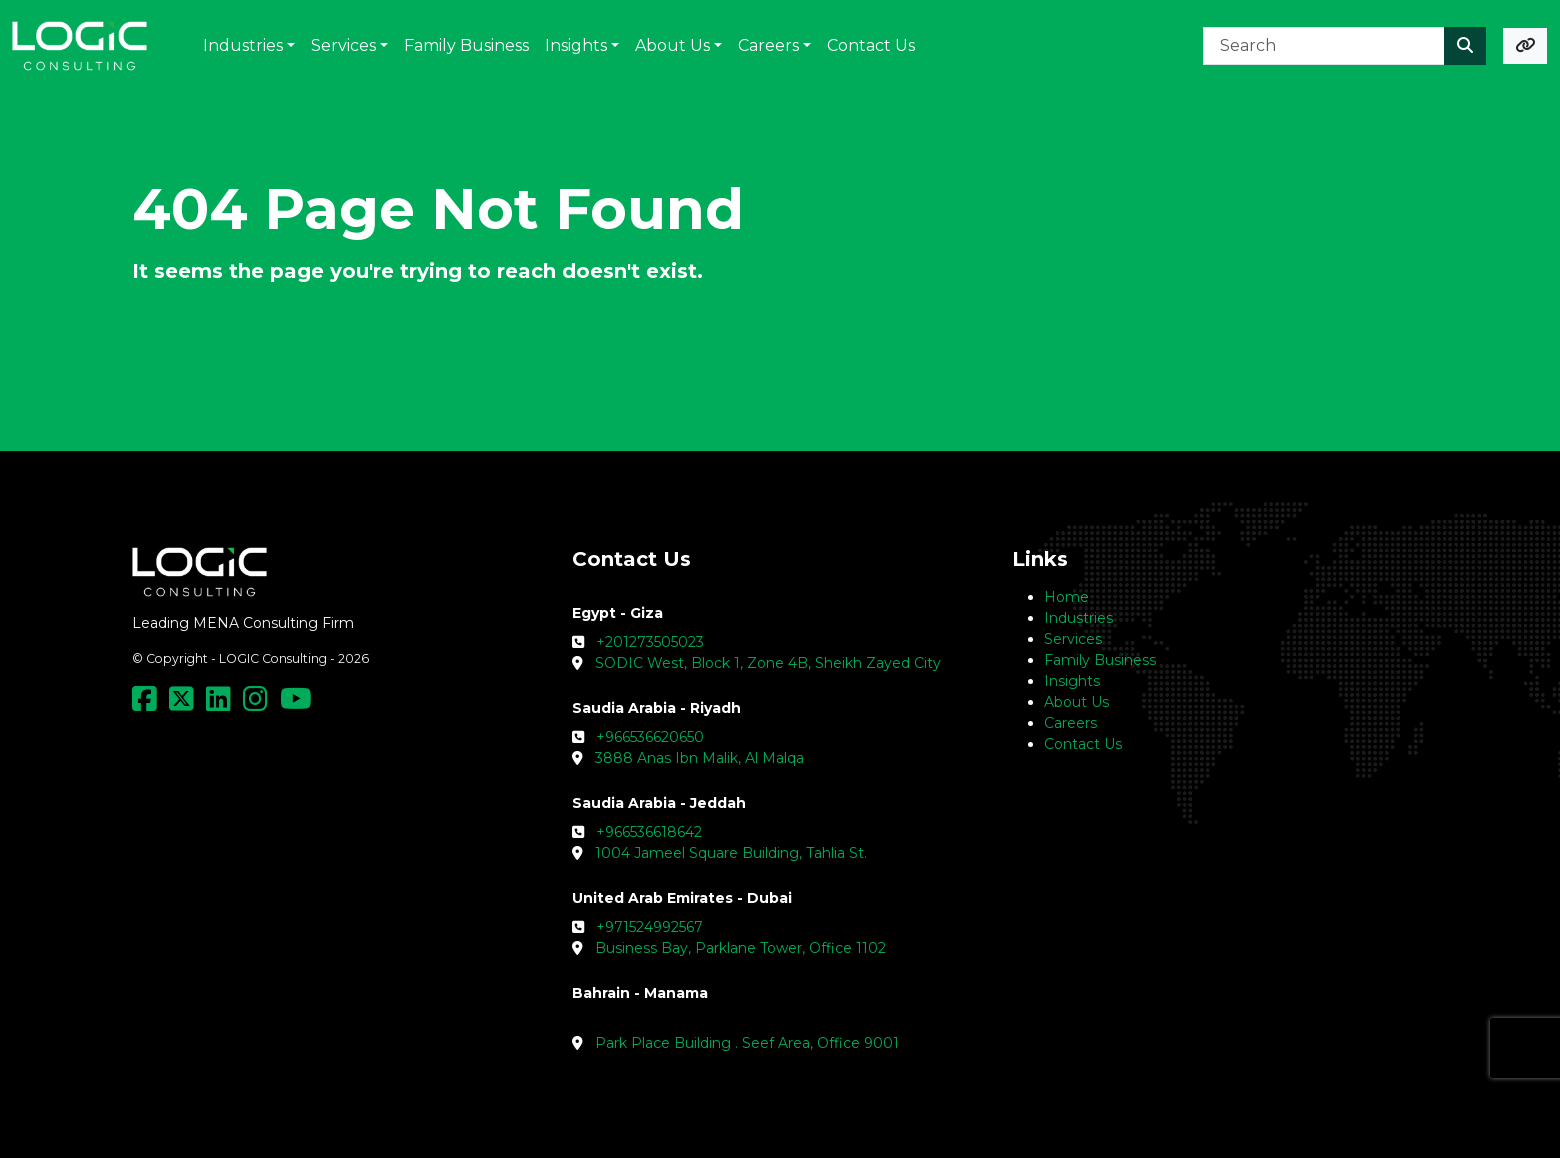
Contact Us (1083, 744)
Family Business (1100, 660)
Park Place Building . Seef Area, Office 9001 (747, 1043)
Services (1073, 639)
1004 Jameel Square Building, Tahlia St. (731, 853)
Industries (1078, 618)
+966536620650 (650, 737)
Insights (1072, 681)
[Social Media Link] (148, 704)
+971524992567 (649, 927)
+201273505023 (650, 642)
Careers (1070, 723)
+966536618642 (649, 832)
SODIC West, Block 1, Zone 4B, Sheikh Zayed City (768, 663)
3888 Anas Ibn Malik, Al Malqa (699, 758)
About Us (1076, 702)
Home (1066, 597)
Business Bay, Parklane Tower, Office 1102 (740, 948)
